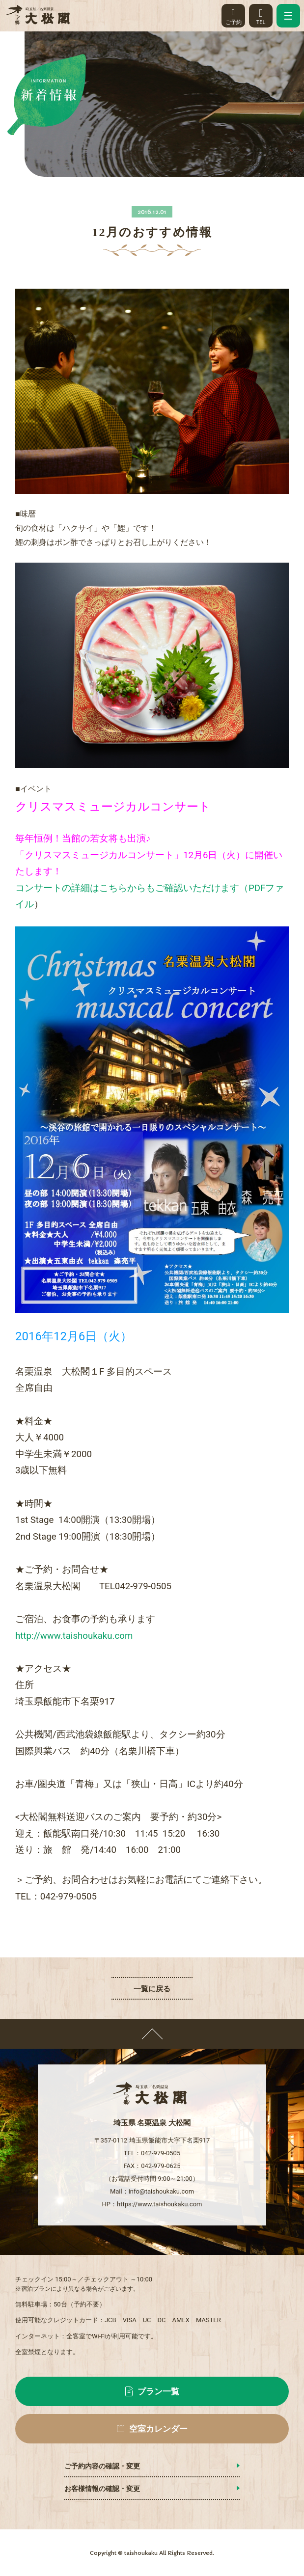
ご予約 (233, 14)
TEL (261, 14)
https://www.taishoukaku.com (159, 2204)
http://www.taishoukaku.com (74, 1635)
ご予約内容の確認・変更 (102, 2466)
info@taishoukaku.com (161, 2191)
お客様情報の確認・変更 (102, 2489)
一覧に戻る (152, 1988)
